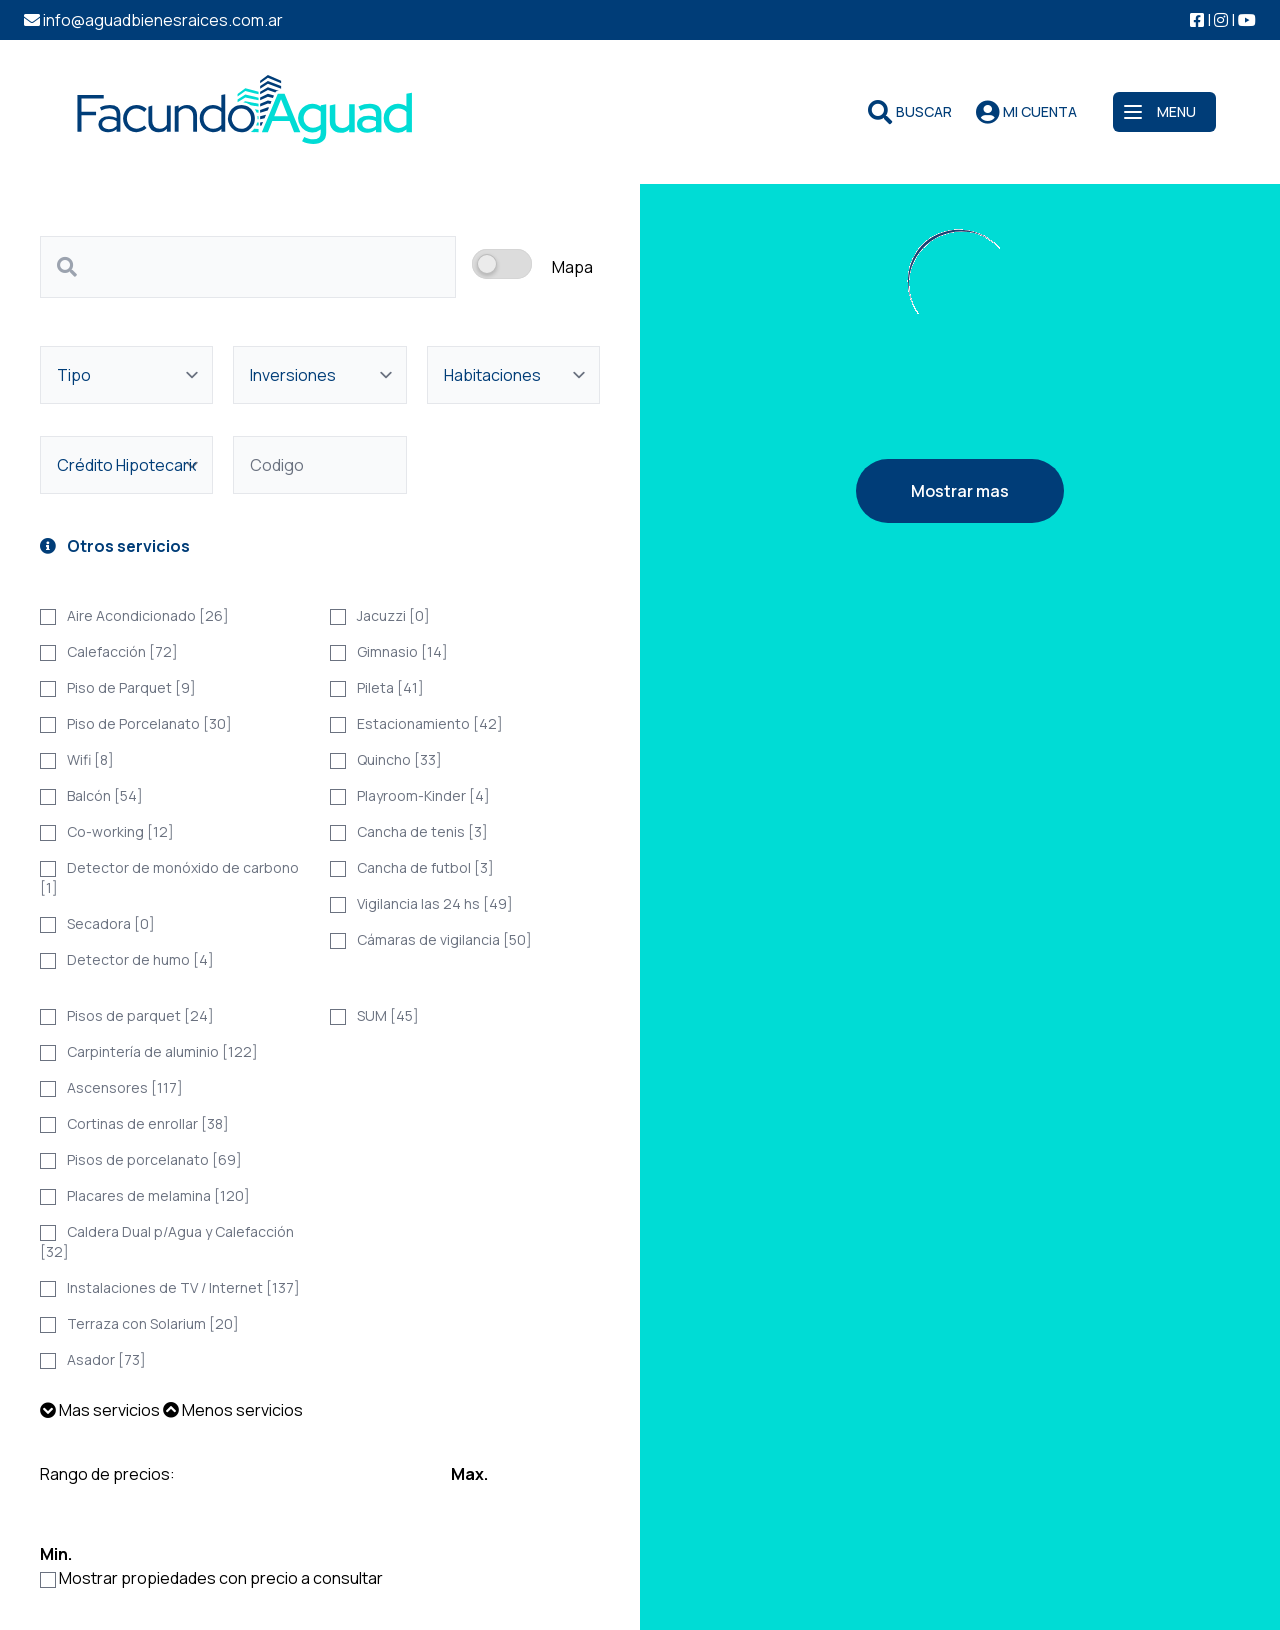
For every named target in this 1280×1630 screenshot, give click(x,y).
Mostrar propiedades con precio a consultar (221, 1578)
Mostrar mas (960, 491)
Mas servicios (100, 1410)
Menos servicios (233, 1410)
